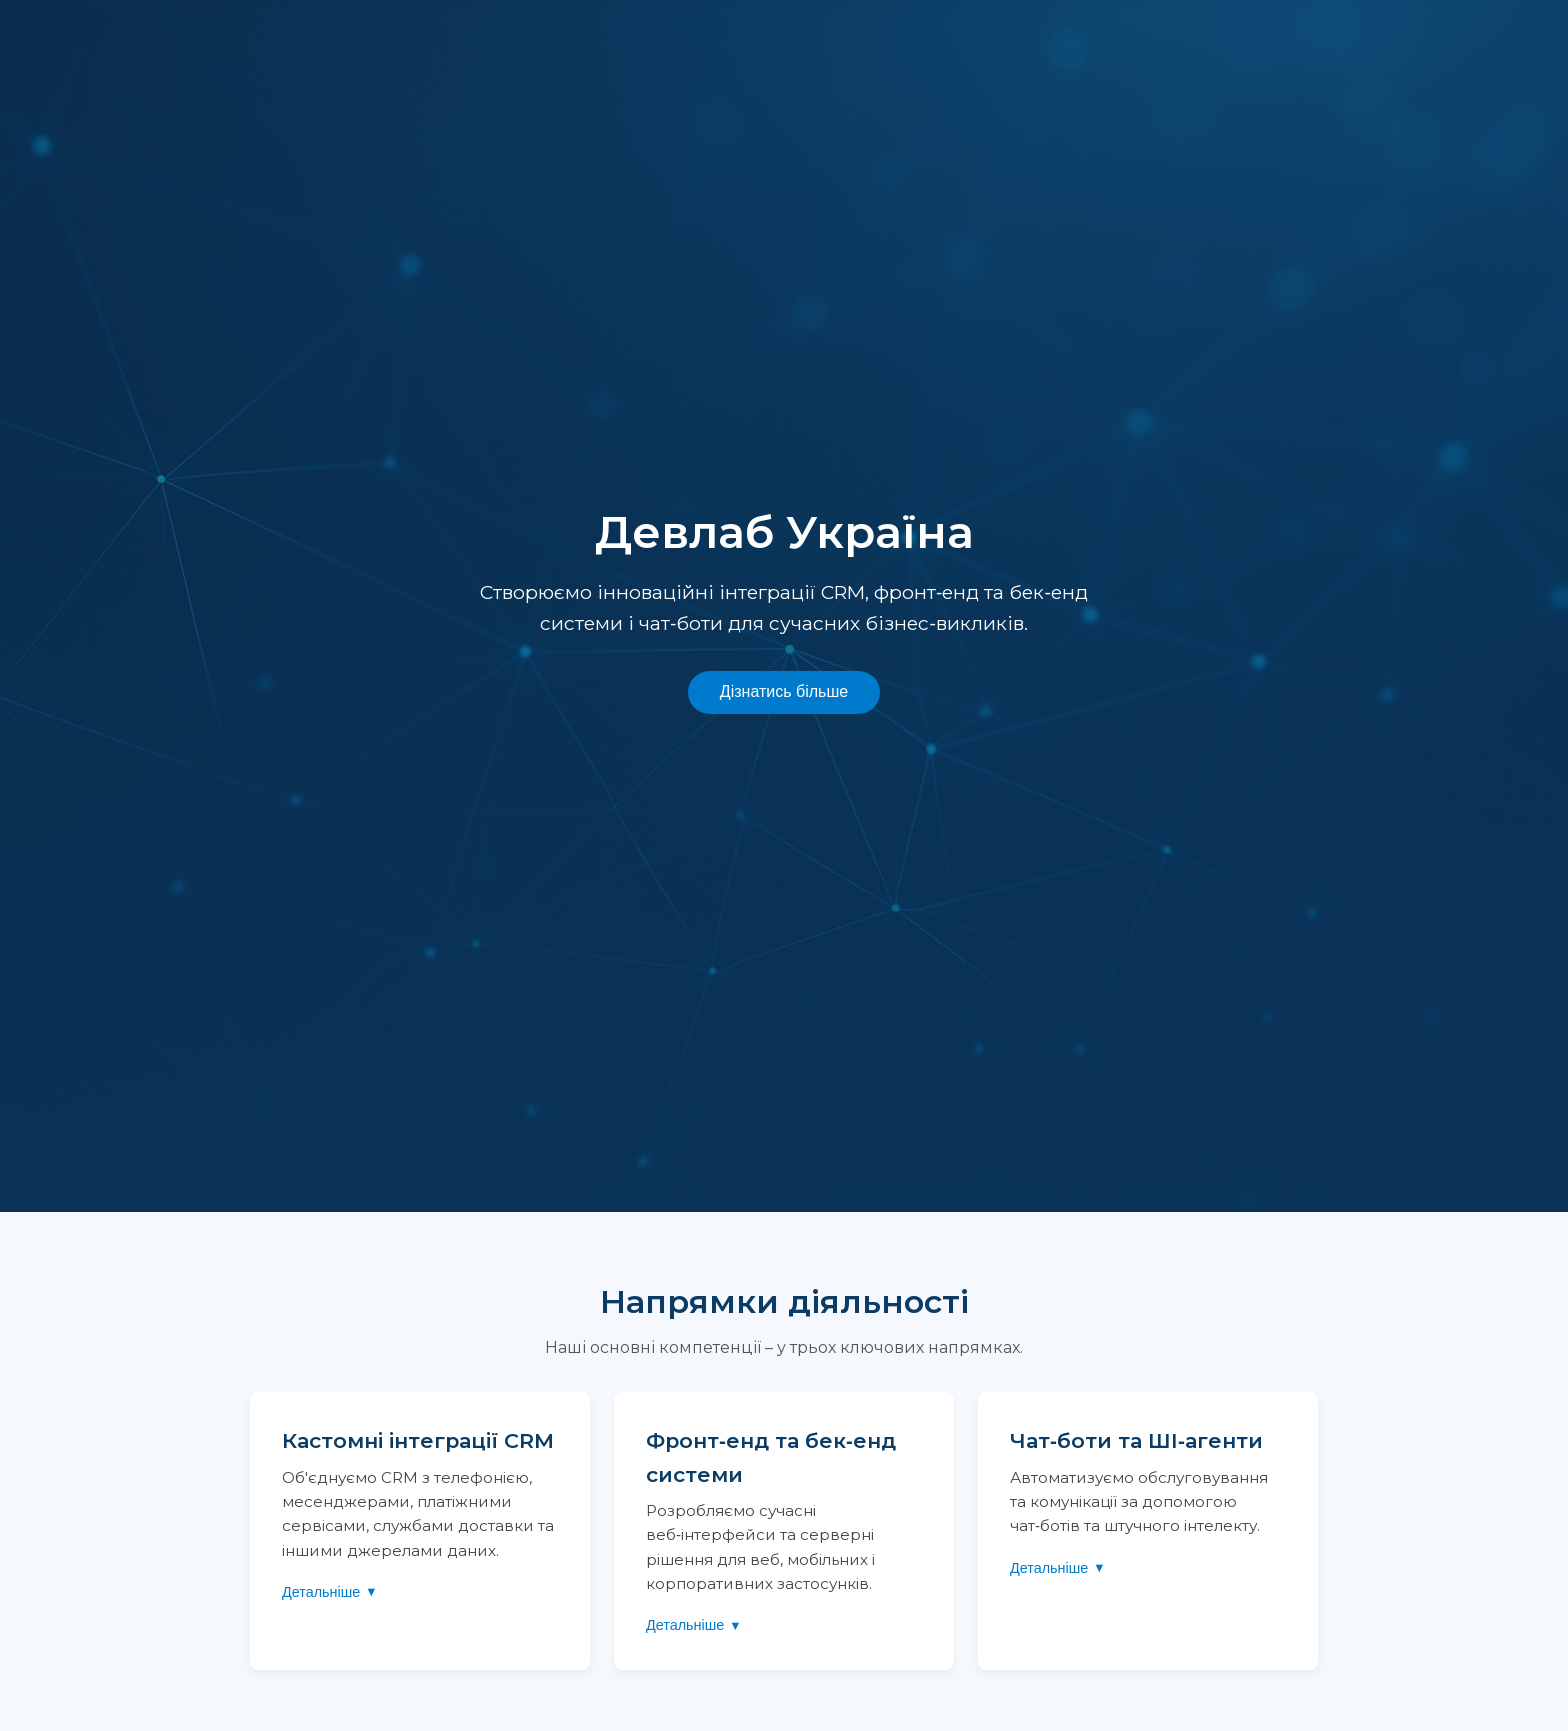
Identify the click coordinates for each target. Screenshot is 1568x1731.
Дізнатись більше (784, 691)
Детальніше (321, 1592)
